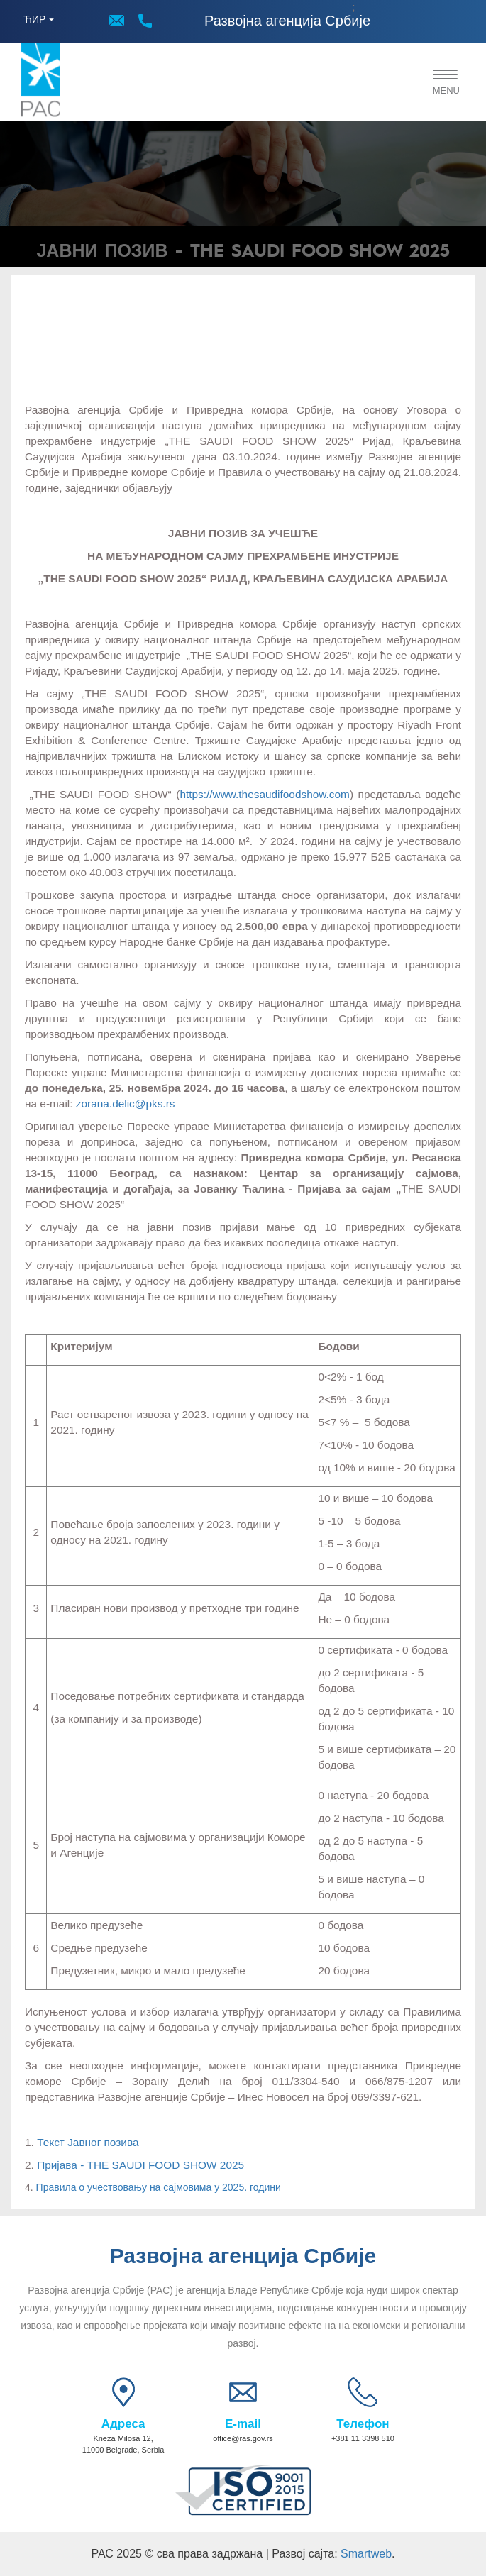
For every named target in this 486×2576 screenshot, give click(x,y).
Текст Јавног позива (87, 2142)
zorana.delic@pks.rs (125, 1104)
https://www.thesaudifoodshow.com (265, 794)
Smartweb (366, 2554)
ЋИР (34, 19)
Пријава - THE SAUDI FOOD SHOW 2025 (140, 2165)
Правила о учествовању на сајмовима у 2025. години (158, 2187)
